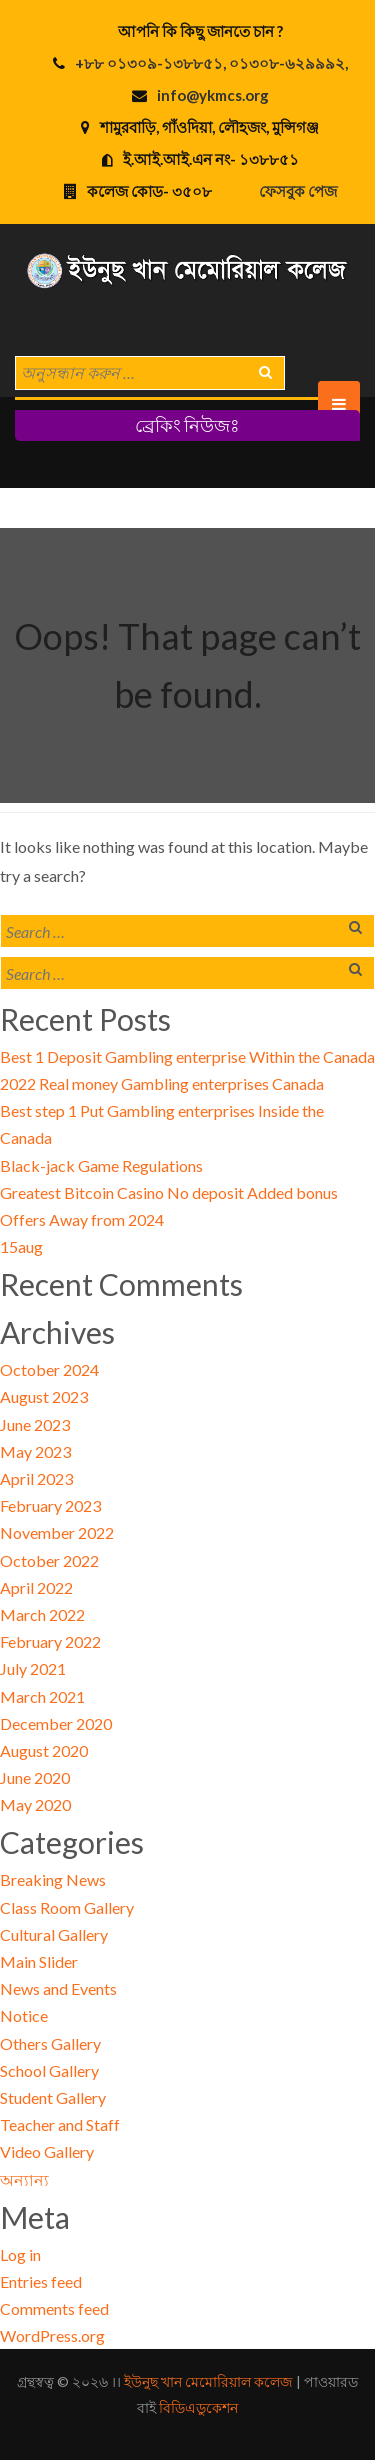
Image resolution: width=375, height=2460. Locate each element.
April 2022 (36, 1587)
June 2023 (35, 1424)
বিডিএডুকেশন (198, 2407)
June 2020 (35, 1777)
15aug (21, 1246)
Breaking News (53, 1879)
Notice (24, 2015)
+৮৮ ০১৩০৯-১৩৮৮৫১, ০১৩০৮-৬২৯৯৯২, (211, 63)
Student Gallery (53, 2097)
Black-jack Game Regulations (101, 1165)
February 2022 (50, 1641)
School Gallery (49, 2070)
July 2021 (33, 1668)
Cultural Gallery (54, 1934)
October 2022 (49, 1560)
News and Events (58, 1988)
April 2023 (36, 1478)
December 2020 (56, 1723)
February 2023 (50, 1505)
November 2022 (57, 1532)
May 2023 (35, 1451)
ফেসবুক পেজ (298, 191)
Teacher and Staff (60, 2124)
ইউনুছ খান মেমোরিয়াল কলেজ (208, 2381)
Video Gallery (47, 2151)
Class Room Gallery (67, 1907)
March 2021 (42, 1696)
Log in (20, 2254)
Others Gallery (50, 2043)
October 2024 (49, 1369)
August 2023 (44, 1396)
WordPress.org (52, 2335)
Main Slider (39, 1961)
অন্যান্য (24, 2179)
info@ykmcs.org (213, 95)
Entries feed (41, 2281)
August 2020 (44, 1750)
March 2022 (42, 1614)
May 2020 (35, 1804)
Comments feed (54, 2308)
